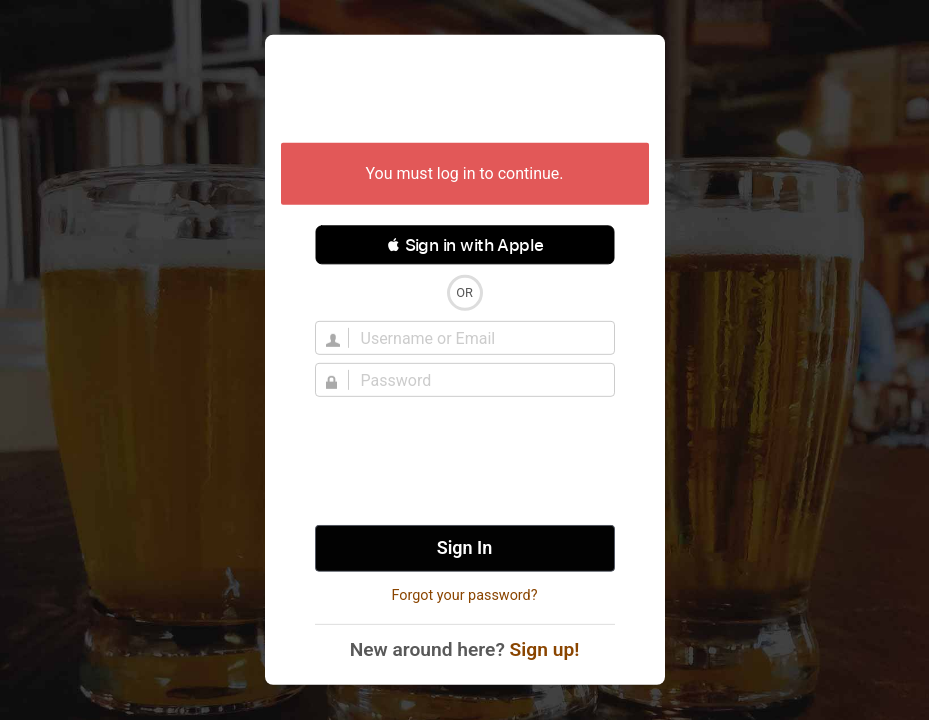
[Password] (477, 380)
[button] (465, 245)
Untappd (465, 91)
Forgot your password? (464, 595)
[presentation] (465, 461)
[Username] (477, 338)
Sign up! (545, 649)
